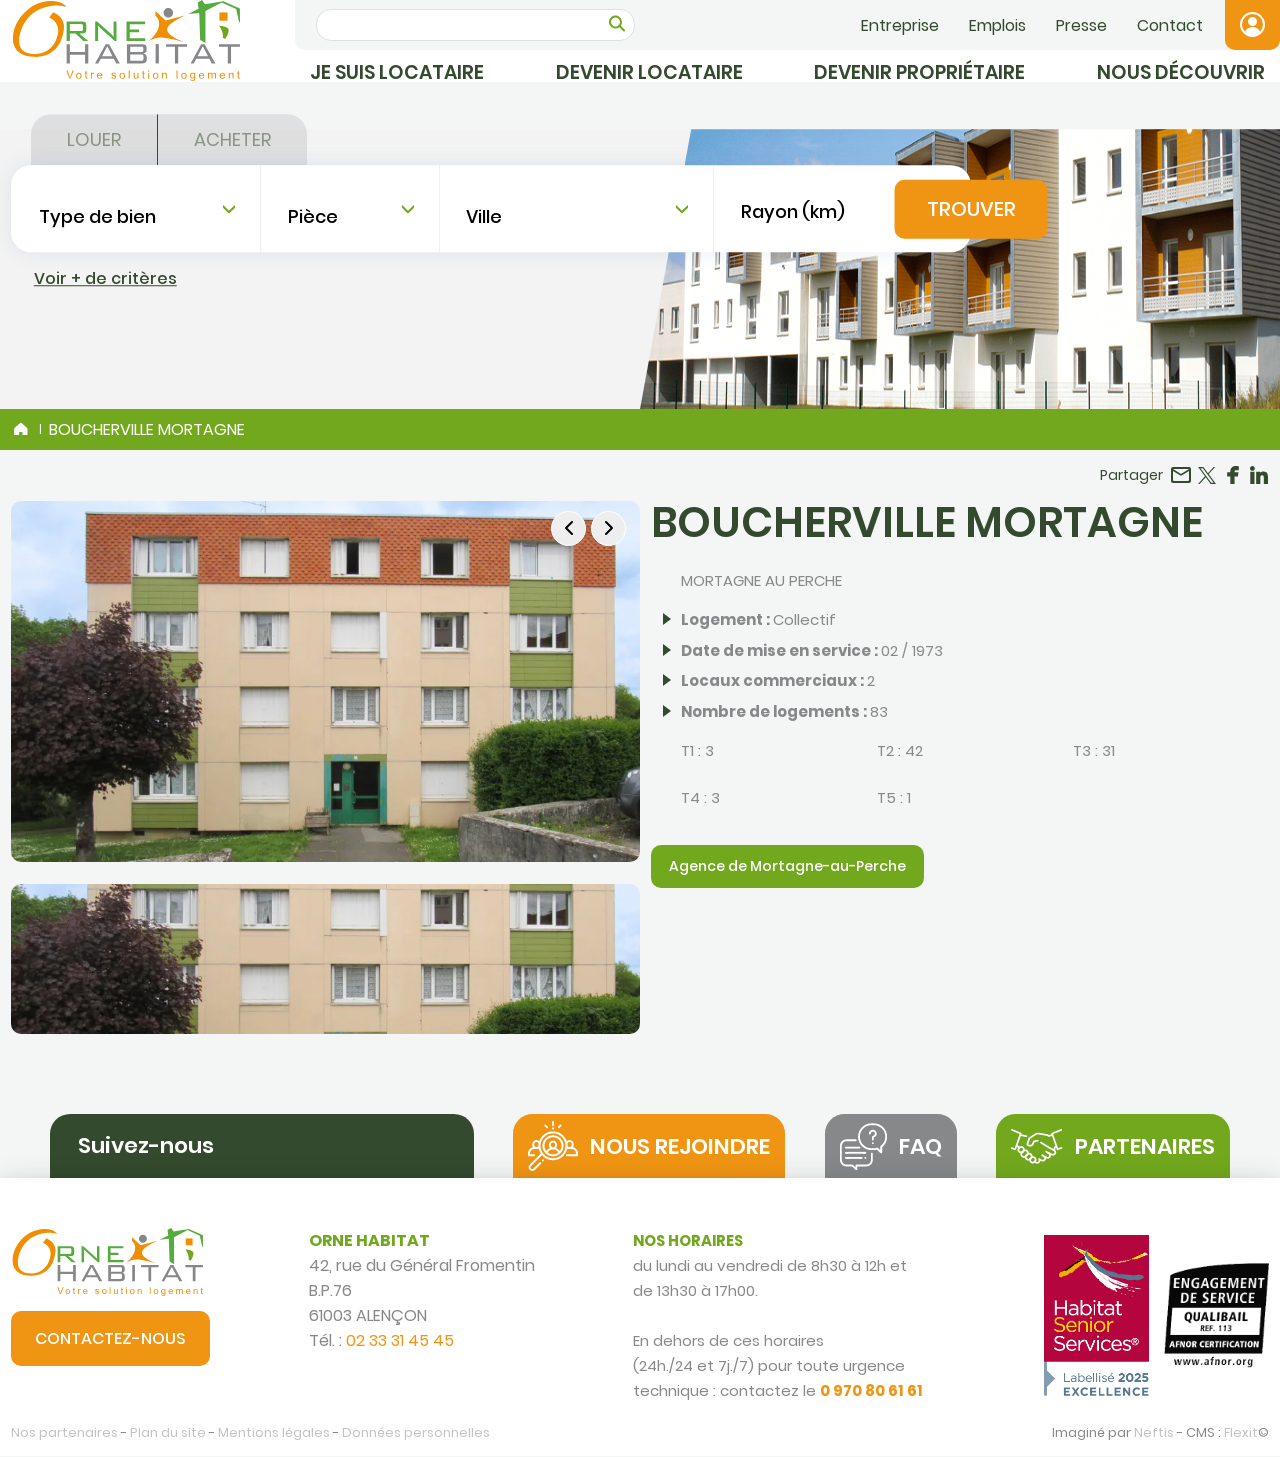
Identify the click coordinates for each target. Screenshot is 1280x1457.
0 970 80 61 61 (871, 1391)
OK (617, 23)
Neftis (1154, 1434)
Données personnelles (416, 1434)
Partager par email (1181, 476)
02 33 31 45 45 (400, 1341)
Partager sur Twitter (1207, 476)
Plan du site (168, 1434)
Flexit (1241, 1434)
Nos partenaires (64, 1434)
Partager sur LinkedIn (1259, 476)
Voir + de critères (105, 346)
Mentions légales (274, 1434)
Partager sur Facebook (1233, 476)
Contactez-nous (110, 1339)
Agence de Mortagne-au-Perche (787, 867)
